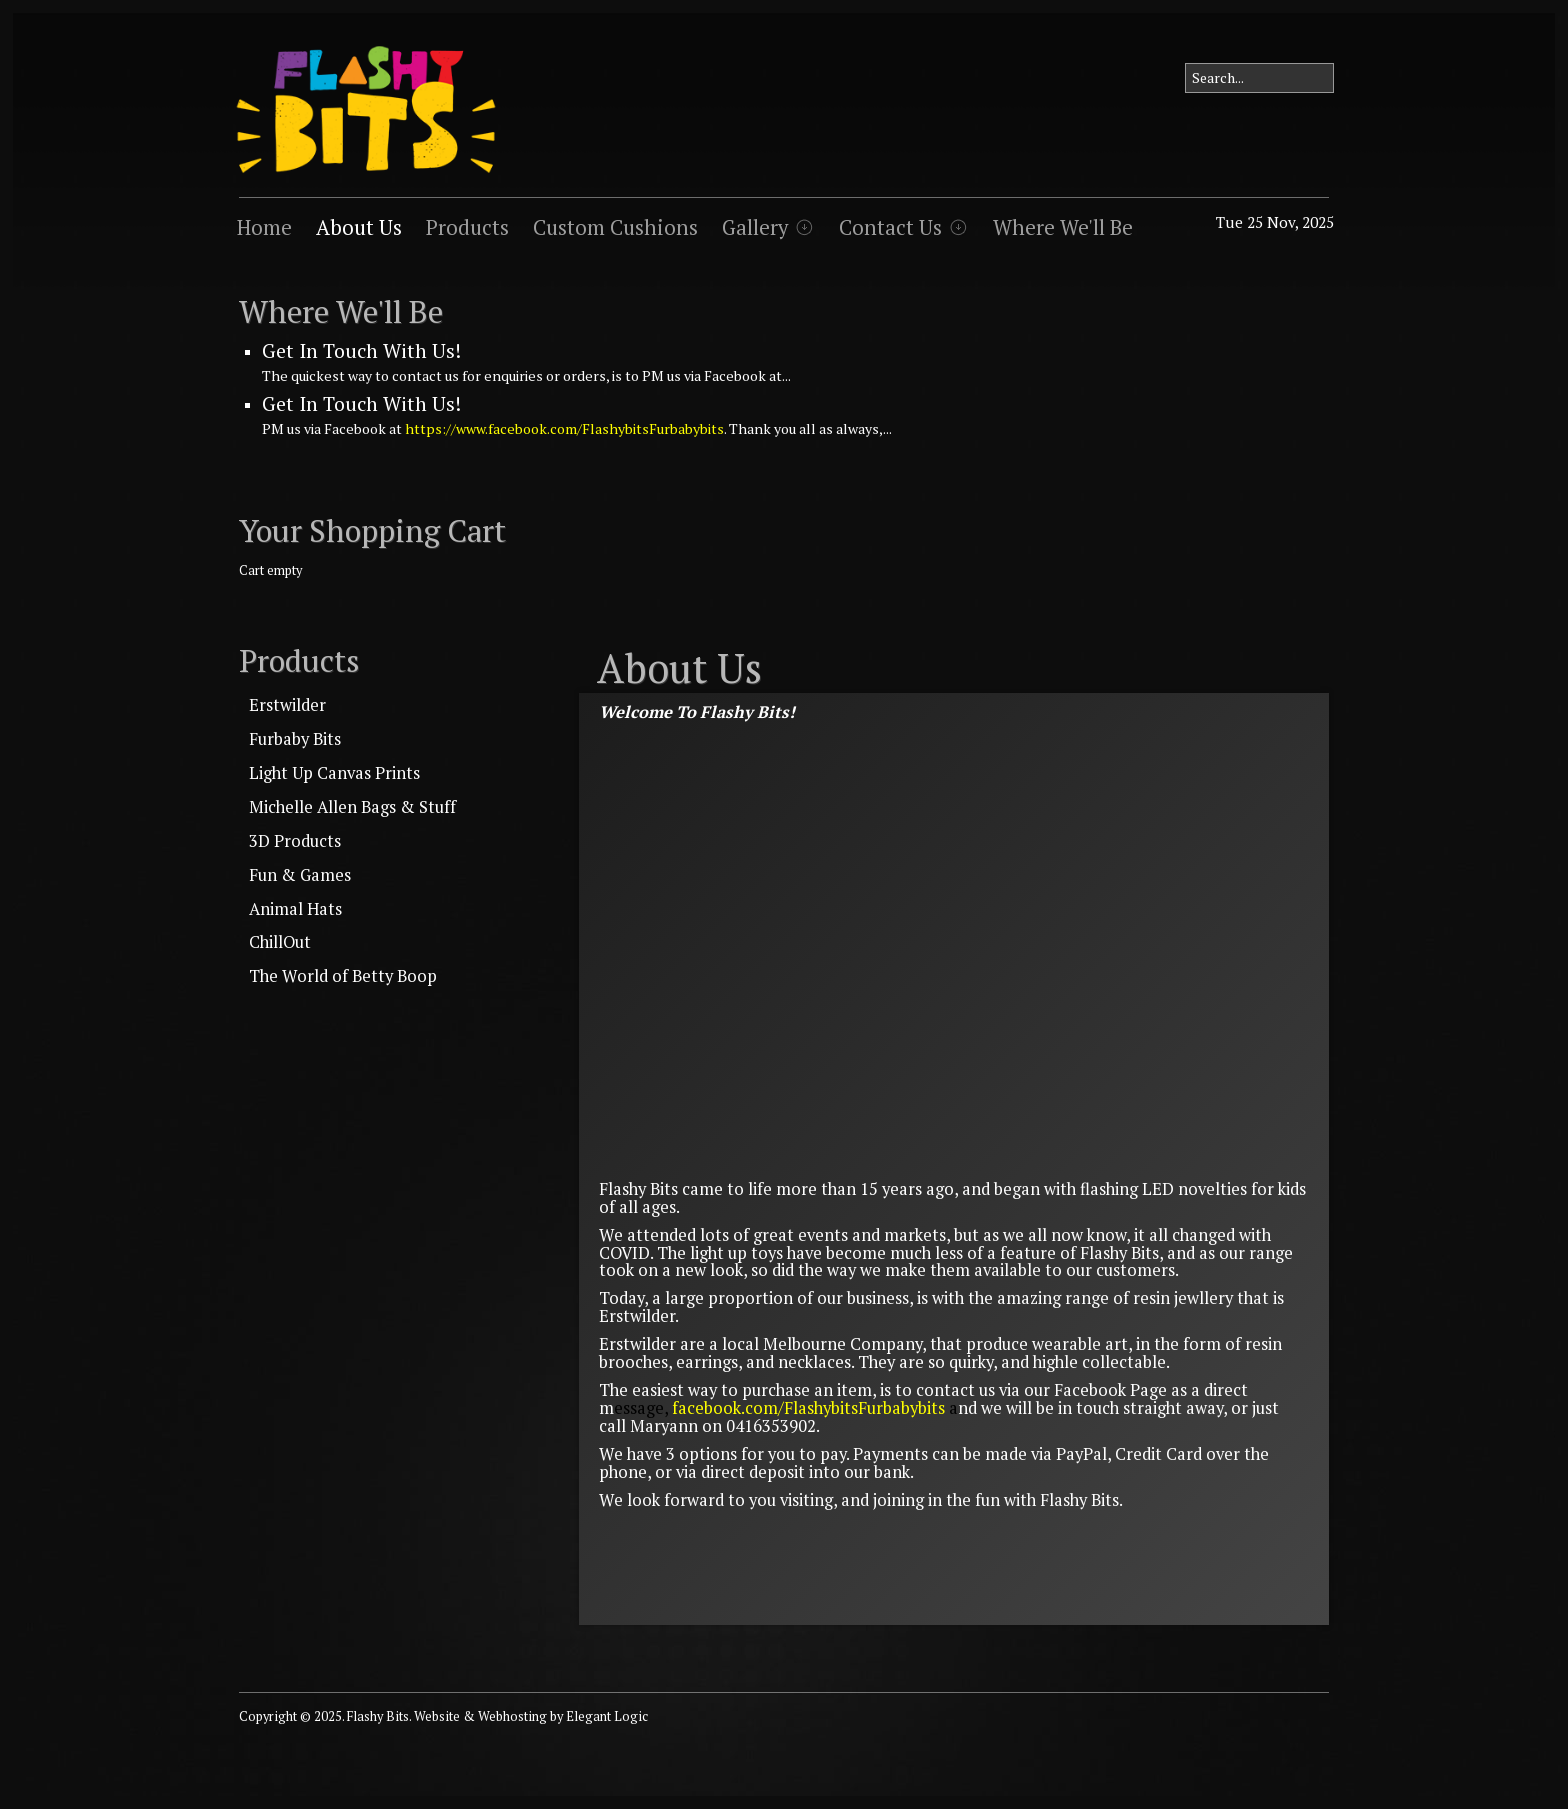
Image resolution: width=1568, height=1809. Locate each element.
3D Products (295, 841)
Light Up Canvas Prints (334, 773)
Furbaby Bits (295, 739)
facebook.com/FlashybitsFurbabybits (808, 1408)
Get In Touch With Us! (361, 351)
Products (467, 227)
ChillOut (280, 942)
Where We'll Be (1063, 227)
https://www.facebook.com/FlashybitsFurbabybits (564, 428)
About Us (359, 227)
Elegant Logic (607, 1716)
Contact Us (890, 227)
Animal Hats (295, 909)
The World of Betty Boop (343, 976)
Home (264, 227)
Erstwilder (287, 705)
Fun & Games (300, 875)
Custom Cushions (615, 227)
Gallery (755, 227)
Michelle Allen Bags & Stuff (352, 807)
